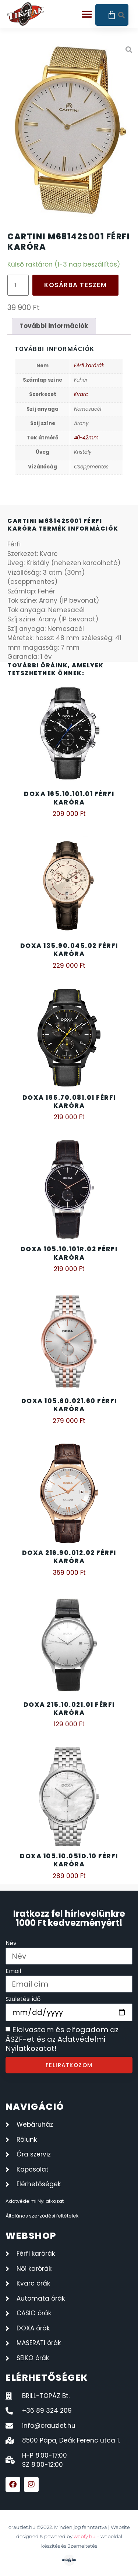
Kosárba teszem (75, 285)
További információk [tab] (54, 325)
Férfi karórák (89, 365)
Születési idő (23, 1999)
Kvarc (81, 394)
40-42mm (86, 437)
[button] (87, 14)
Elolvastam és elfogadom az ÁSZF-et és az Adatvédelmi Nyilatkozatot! (62, 2039)
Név (11, 1943)
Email (13, 1971)
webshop (31, 2235)
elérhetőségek (47, 2377)
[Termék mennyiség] (18, 285)
